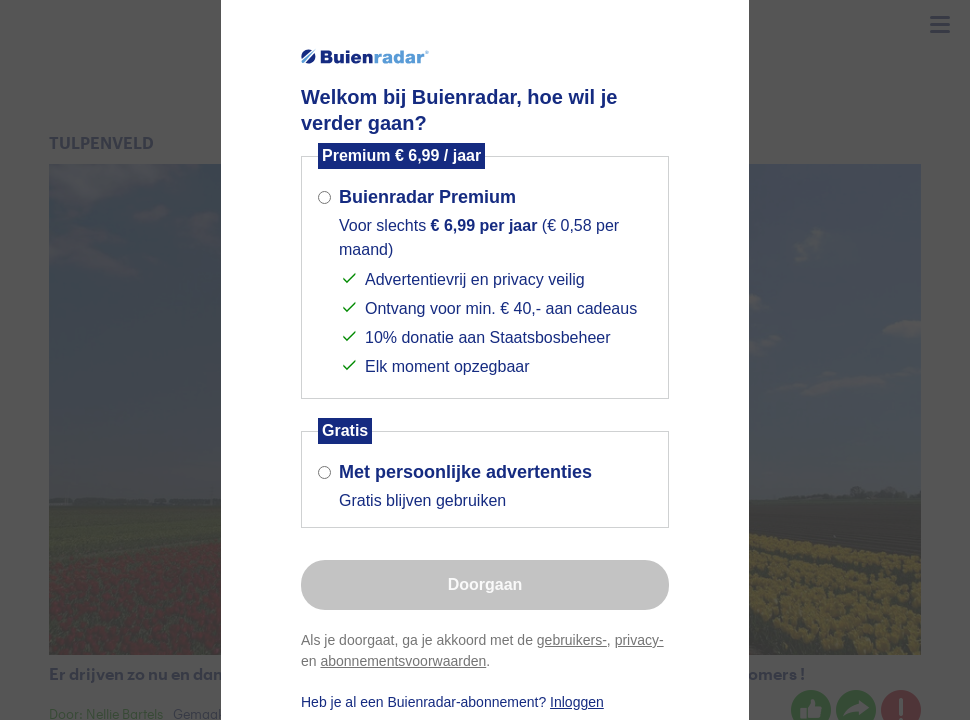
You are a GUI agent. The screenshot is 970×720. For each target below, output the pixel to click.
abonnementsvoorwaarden (403, 661)
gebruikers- (572, 640)
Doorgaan (485, 584)
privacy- (639, 640)
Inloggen (577, 702)
